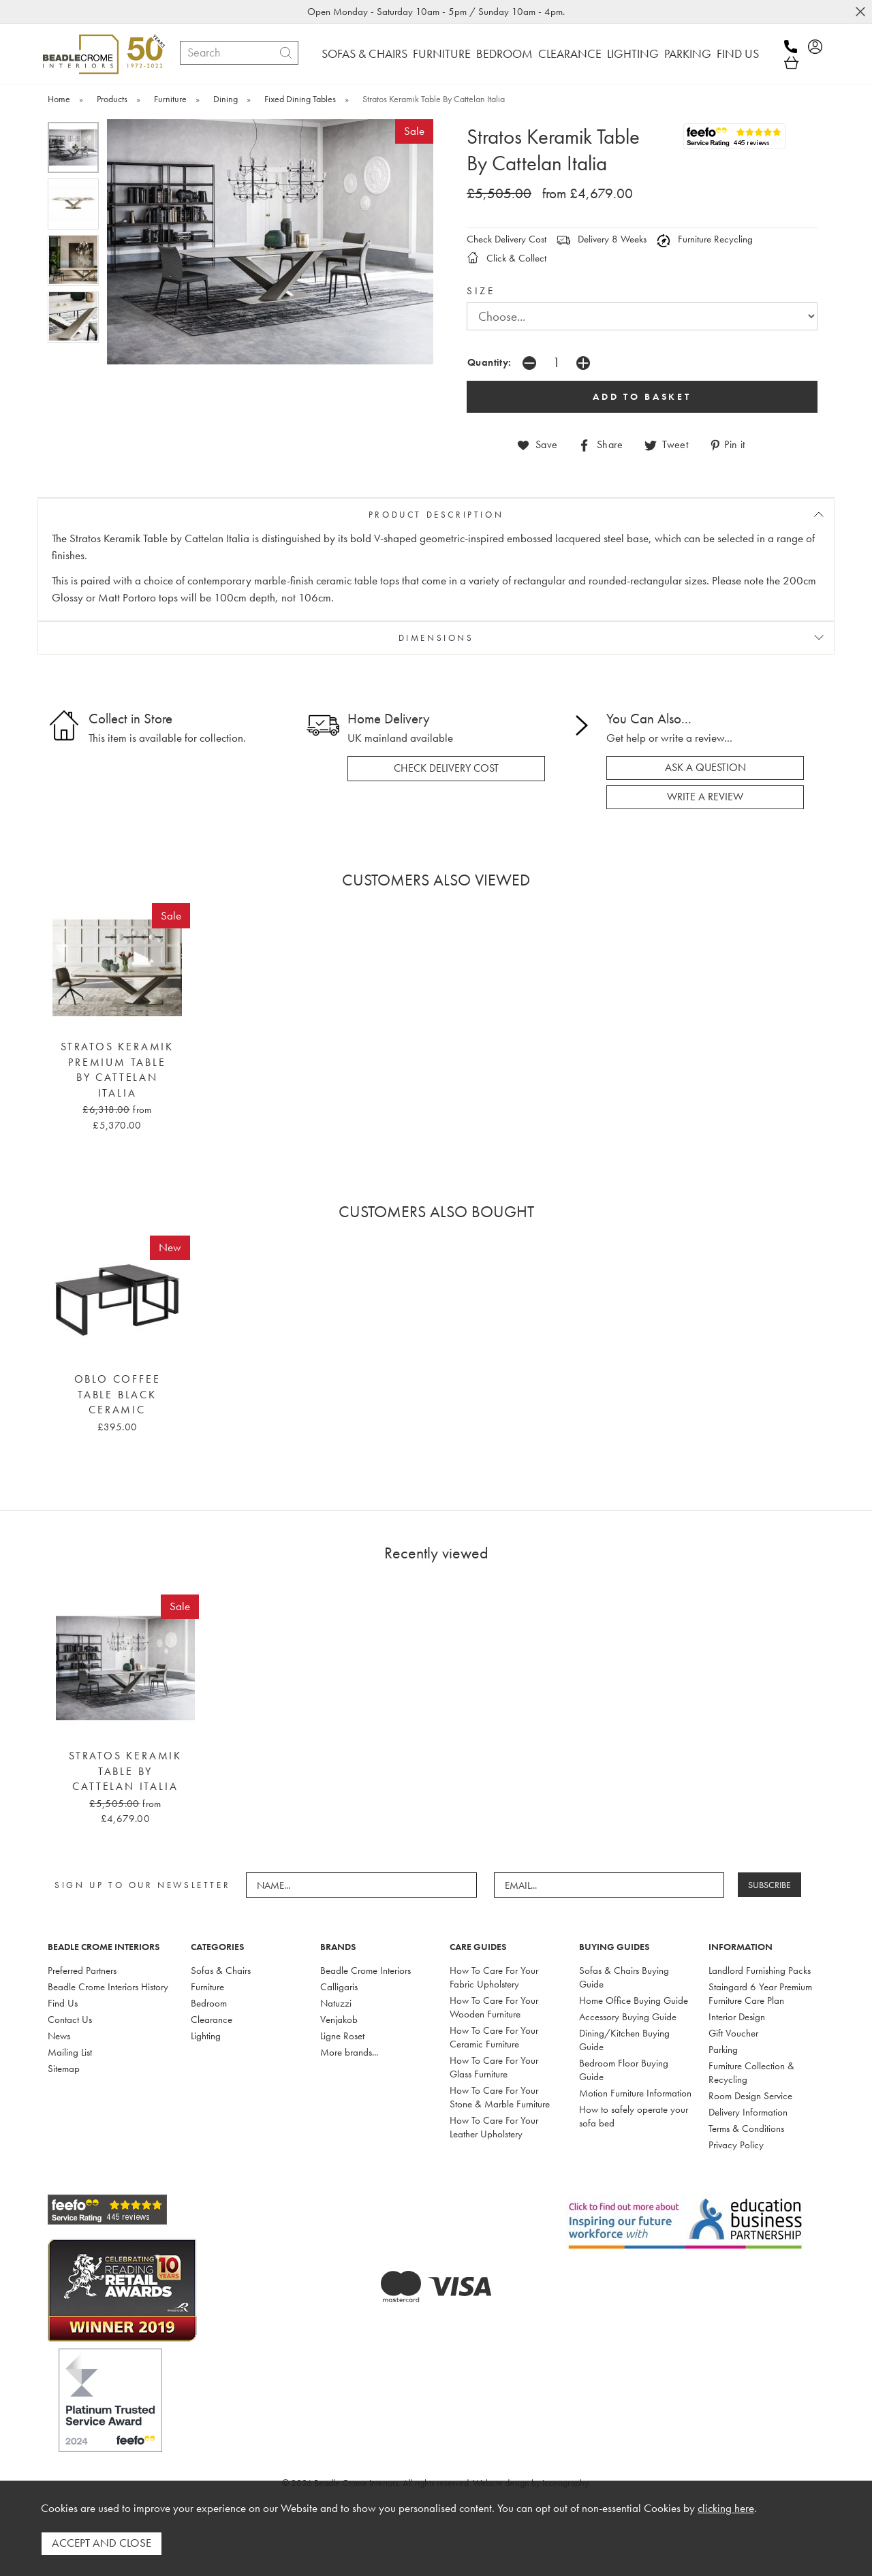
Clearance (211, 2019)
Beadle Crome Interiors (365, 1970)
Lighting (206, 2035)
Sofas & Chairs (221, 1970)
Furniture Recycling (705, 239)
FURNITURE (442, 53)
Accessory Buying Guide (627, 2016)
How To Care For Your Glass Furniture (494, 2066)
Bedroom (209, 2002)
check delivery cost (446, 768)
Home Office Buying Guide (633, 2000)
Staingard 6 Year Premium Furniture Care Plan (760, 1993)
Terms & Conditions (746, 2128)
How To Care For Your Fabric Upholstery (494, 1976)
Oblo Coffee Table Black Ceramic (117, 1394)
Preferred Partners (82, 1970)
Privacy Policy (736, 2144)
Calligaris (339, 1986)
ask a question (705, 767)
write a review (705, 796)
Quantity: (489, 362)
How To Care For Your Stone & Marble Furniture (500, 2096)
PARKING (687, 53)
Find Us (63, 2002)
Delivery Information (748, 2111)
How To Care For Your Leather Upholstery (494, 2126)
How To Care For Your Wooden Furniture (494, 2006)
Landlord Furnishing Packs (759, 1970)
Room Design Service (750, 2095)
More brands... (349, 2051)
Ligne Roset (342, 2035)
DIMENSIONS (436, 638)
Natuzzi (336, 2002)
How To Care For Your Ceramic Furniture (494, 2036)
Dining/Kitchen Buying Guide (624, 2039)
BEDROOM (504, 53)
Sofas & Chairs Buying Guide (624, 1976)
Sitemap (64, 2068)
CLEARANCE (570, 53)
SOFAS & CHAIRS (364, 53)
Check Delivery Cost (506, 239)
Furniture (207, 1986)
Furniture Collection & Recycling (751, 2072)
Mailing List (70, 2051)
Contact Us (70, 2019)
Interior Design (736, 2016)
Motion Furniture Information (635, 2092)
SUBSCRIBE (770, 1884)
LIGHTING (633, 53)
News (59, 2035)
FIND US (738, 53)
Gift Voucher (733, 2032)
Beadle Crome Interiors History (108, 1986)
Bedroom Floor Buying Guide (623, 2069)
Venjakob (339, 2019)
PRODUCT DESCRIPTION (436, 514)
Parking (723, 2049)
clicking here (726, 2509)
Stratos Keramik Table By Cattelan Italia (125, 1770)
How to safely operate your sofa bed (633, 2115)
